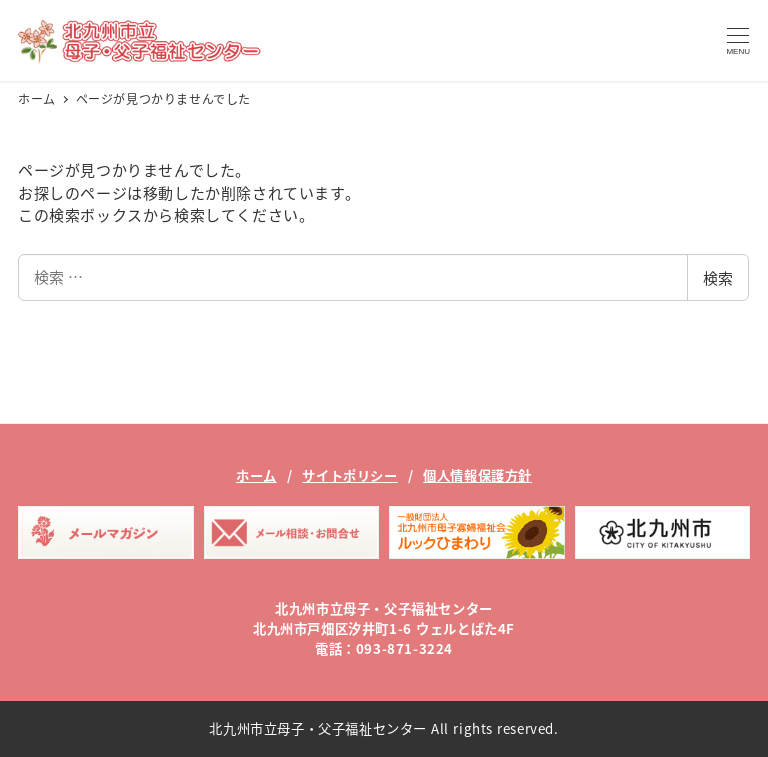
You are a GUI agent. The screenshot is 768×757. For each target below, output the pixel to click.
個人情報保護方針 (477, 475)
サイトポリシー (349, 475)
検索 (718, 277)
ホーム (256, 475)
